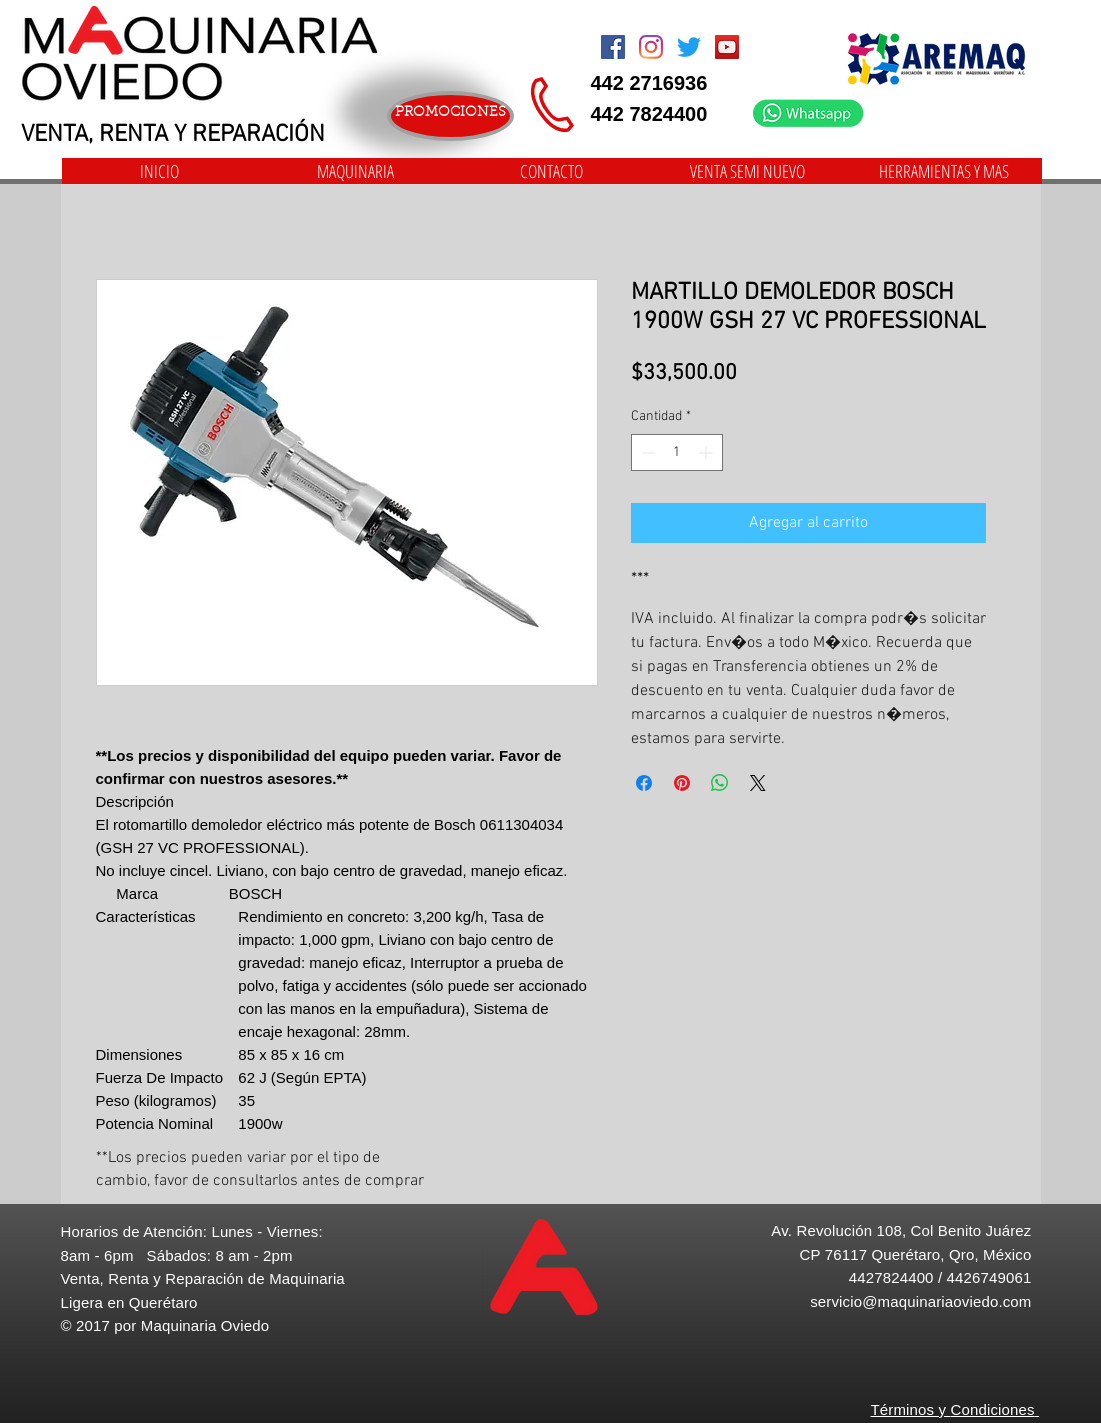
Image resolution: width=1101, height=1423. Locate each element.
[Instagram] (651, 47)
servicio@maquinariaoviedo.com (920, 1301)
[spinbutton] (677, 452)
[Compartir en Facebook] (644, 783)
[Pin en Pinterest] (682, 783)
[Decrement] (646, 452)
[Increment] (707, 452)
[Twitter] (689, 47)
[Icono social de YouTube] (727, 47)
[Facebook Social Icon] (613, 47)
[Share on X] (758, 783)
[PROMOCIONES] (450, 116)
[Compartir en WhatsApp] (720, 783)
